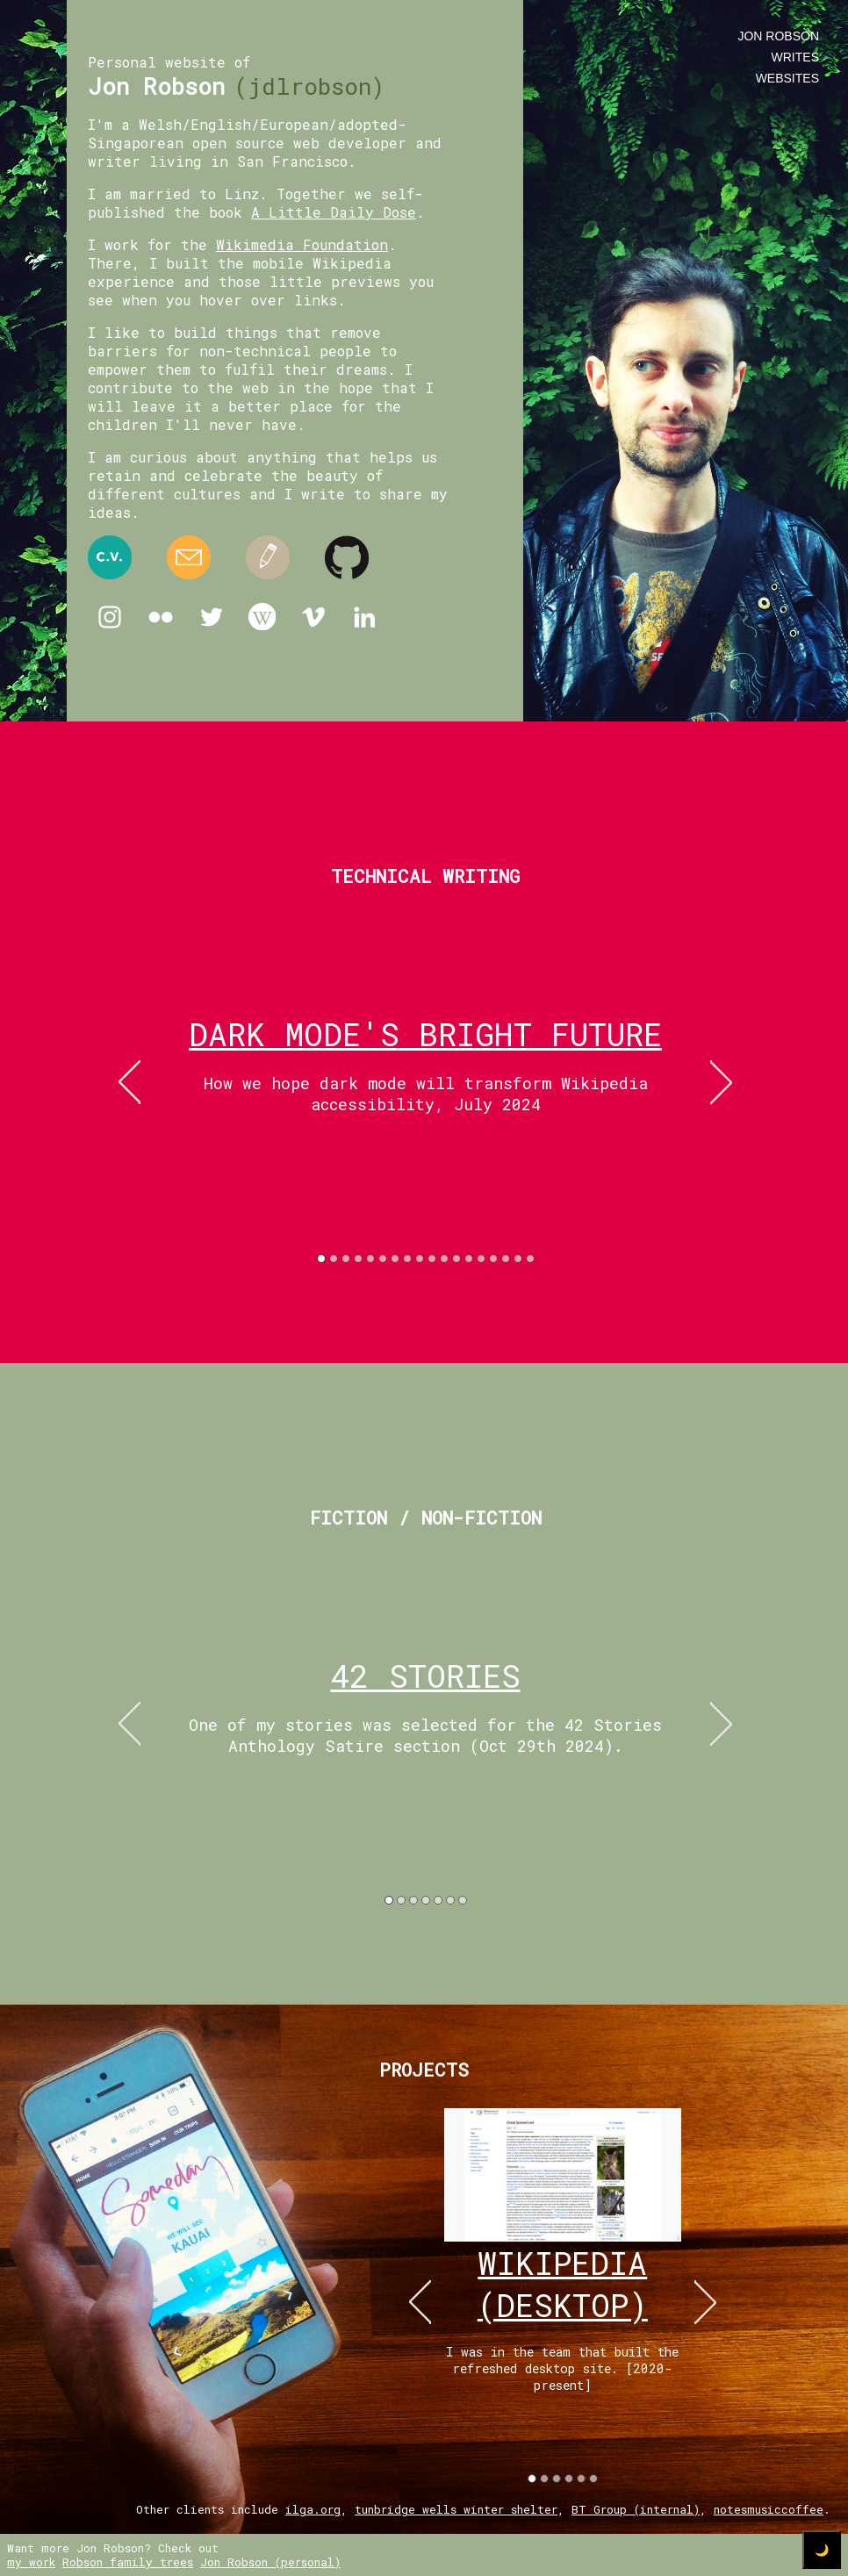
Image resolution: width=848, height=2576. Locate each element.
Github (347, 557)
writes (795, 57)
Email (189, 557)
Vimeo (313, 617)
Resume (110, 557)
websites (787, 78)
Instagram (110, 617)
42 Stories (426, 1675)
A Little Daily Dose (333, 212)
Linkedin (364, 617)
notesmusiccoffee (768, 2509)
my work (31, 2562)
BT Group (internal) (635, 2509)
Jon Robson (778, 36)
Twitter (212, 617)
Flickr (161, 617)
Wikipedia (262, 617)
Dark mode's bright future (425, 1034)
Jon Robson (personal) (270, 2562)
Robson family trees (127, 2562)
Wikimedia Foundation (302, 244)
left (129, 1082)
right (721, 1082)
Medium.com (268, 557)
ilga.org (313, 2509)
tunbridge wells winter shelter (456, 2509)
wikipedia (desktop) (563, 2284)
